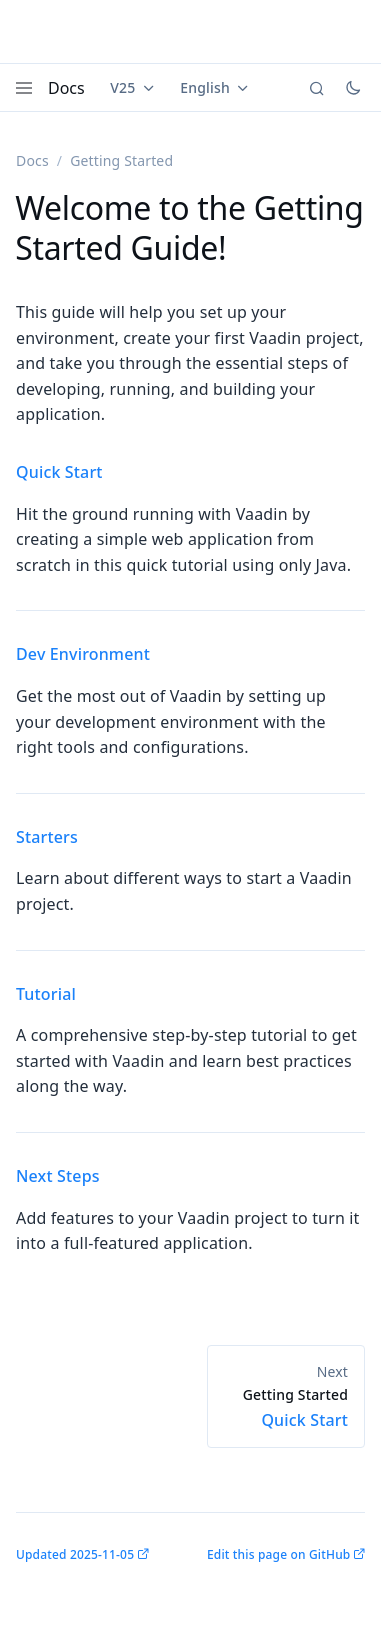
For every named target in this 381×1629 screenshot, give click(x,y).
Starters (47, 837)
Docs (66, 88)
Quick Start (59, 472)
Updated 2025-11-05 (75, 1554)
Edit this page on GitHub (278, 1554)
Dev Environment (83, 654)
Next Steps (58, 1176)
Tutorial (46, 994)
